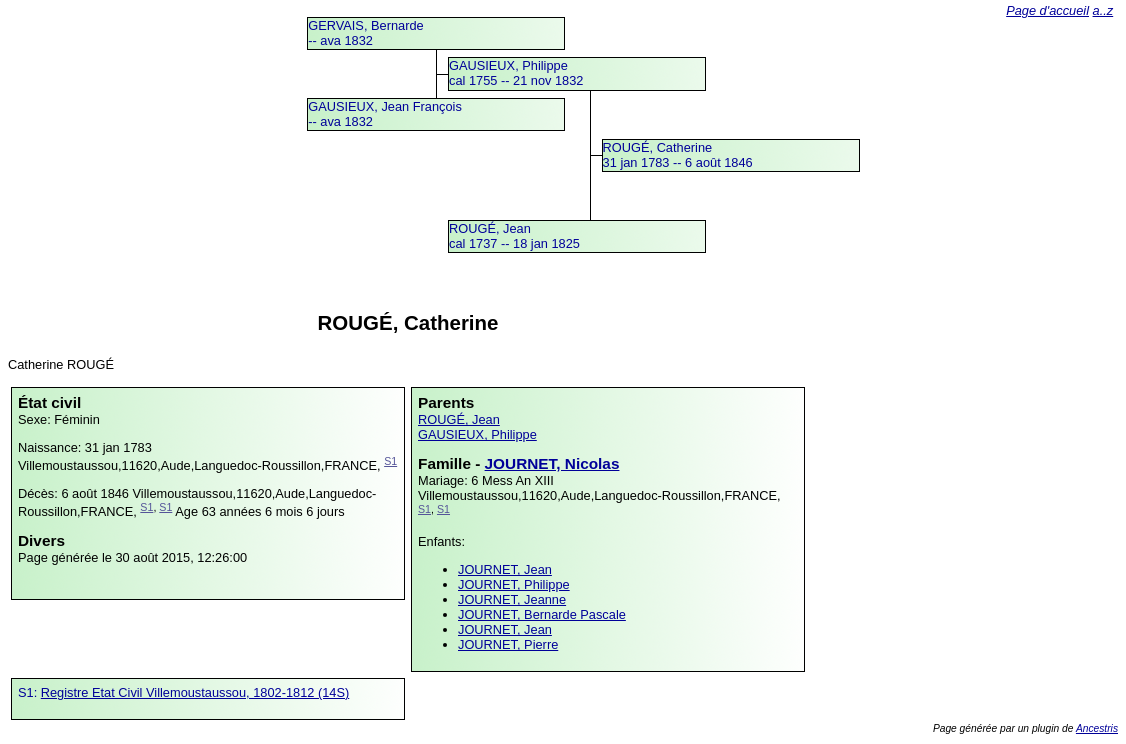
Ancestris (1097, 728)
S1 (390, 461)
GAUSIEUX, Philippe (477, 434)
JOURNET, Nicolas (552, 463)
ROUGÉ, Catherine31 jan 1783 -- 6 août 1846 (678, 155)
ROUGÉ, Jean (459, 419)
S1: (29, 692)
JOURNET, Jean (505, 569)
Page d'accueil (1047, 10)
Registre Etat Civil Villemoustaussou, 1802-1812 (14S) (195, 692)
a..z (1103, 10)
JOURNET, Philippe (514, 584)
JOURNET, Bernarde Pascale (542, 614)
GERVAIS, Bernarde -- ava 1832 (365, 33)
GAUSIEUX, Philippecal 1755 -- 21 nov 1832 (516, 73)
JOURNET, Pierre (508, 644)
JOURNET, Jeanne (512, 599)
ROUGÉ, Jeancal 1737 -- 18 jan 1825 (514, 236)
